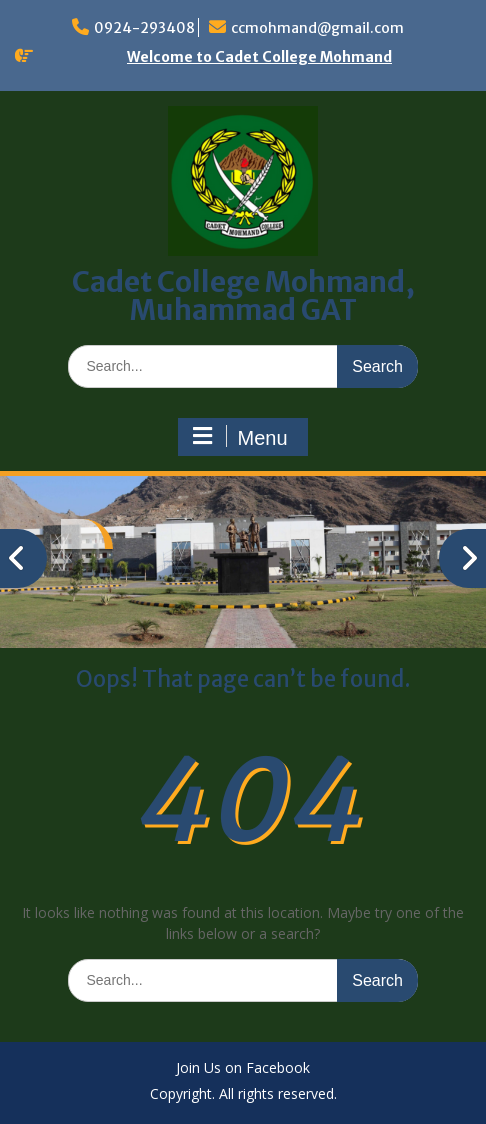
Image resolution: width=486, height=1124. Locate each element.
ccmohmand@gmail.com (317, 28)
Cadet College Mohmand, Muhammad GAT (243, 296)
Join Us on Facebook (243, 1068)
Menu (240, 437)
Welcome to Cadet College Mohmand (259, 57)
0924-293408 (144, 28)
